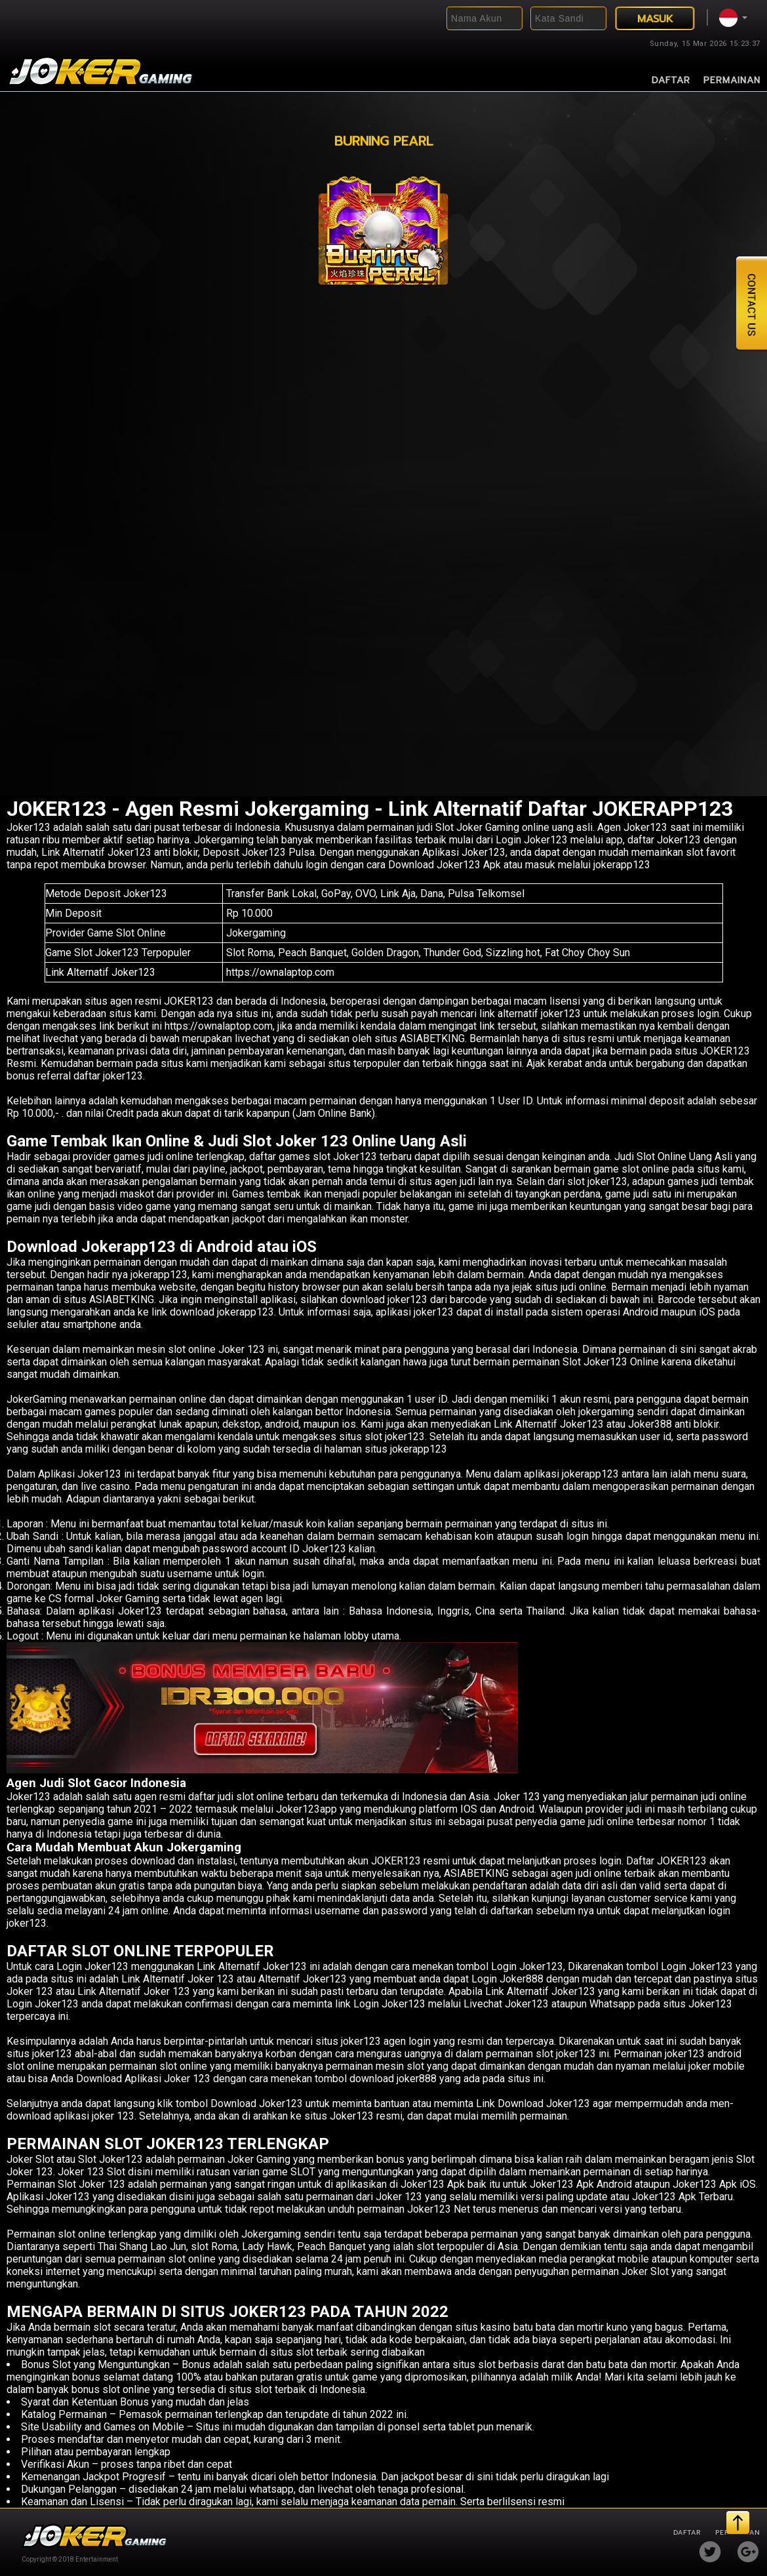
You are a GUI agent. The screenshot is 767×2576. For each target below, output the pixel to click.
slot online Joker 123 (216, 1349)
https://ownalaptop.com (280, 972)
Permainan (731, 80)
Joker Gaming (258, 2159)
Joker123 (28, 827)
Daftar (671, 80)
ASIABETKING (121, 1299)
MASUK (655, 19)
